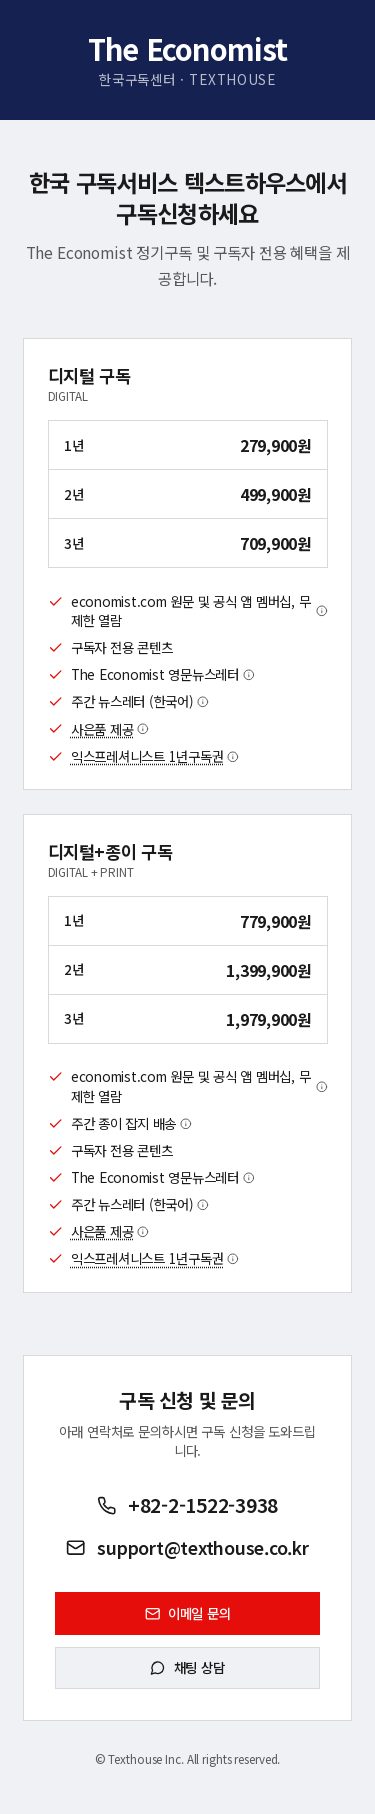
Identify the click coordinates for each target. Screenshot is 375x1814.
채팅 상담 (187, 1667)
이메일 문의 (188, 1613)
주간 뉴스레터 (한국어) (140, 701)
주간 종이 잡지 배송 (131, 1123)
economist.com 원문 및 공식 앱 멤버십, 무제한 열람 (199, 611)
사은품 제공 (110, 729)
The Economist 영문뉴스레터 (163, 674)
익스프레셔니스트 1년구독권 (155, 756)
